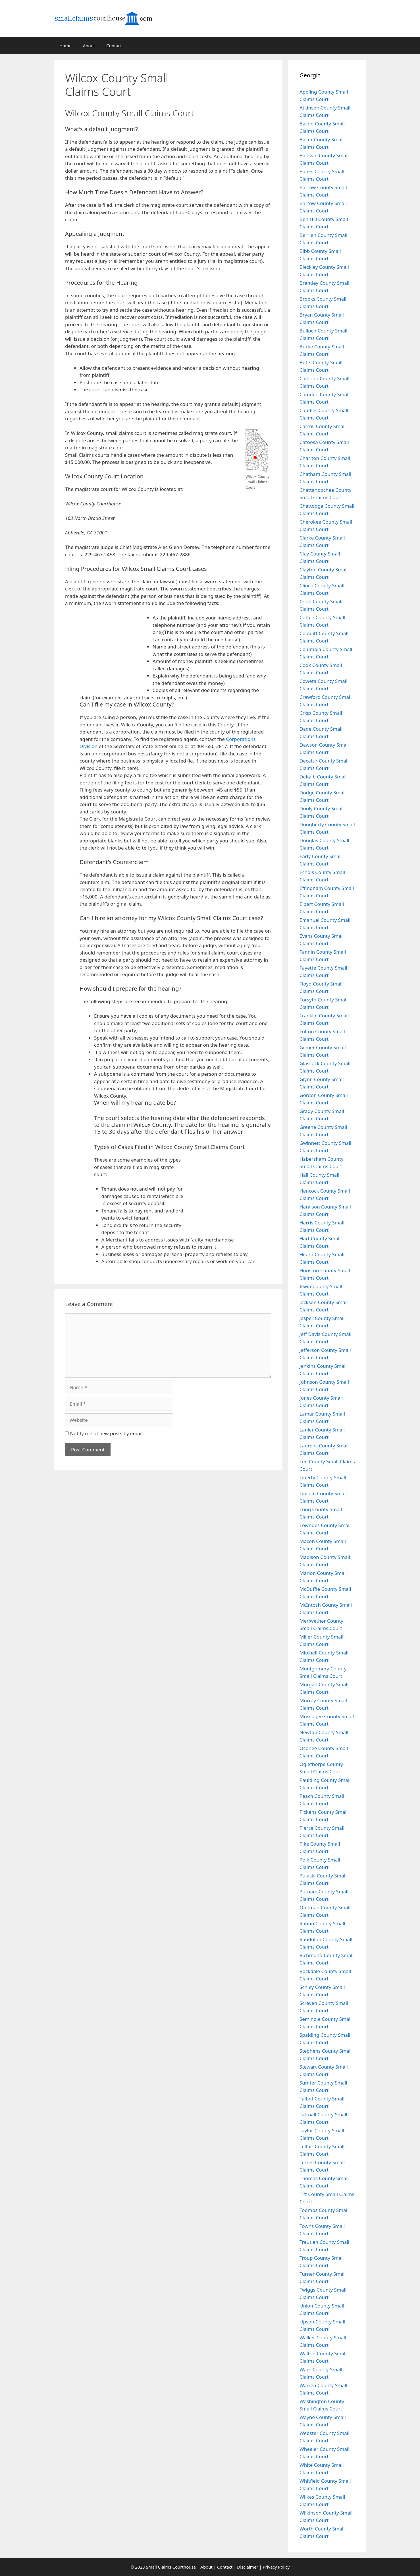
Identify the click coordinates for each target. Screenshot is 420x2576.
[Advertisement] (239, 97)
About (89, 45)
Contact (114, 45)
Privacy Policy (276, 2567)
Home (65, 45)
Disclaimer (247, 2567)
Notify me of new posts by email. (107, 1433)
